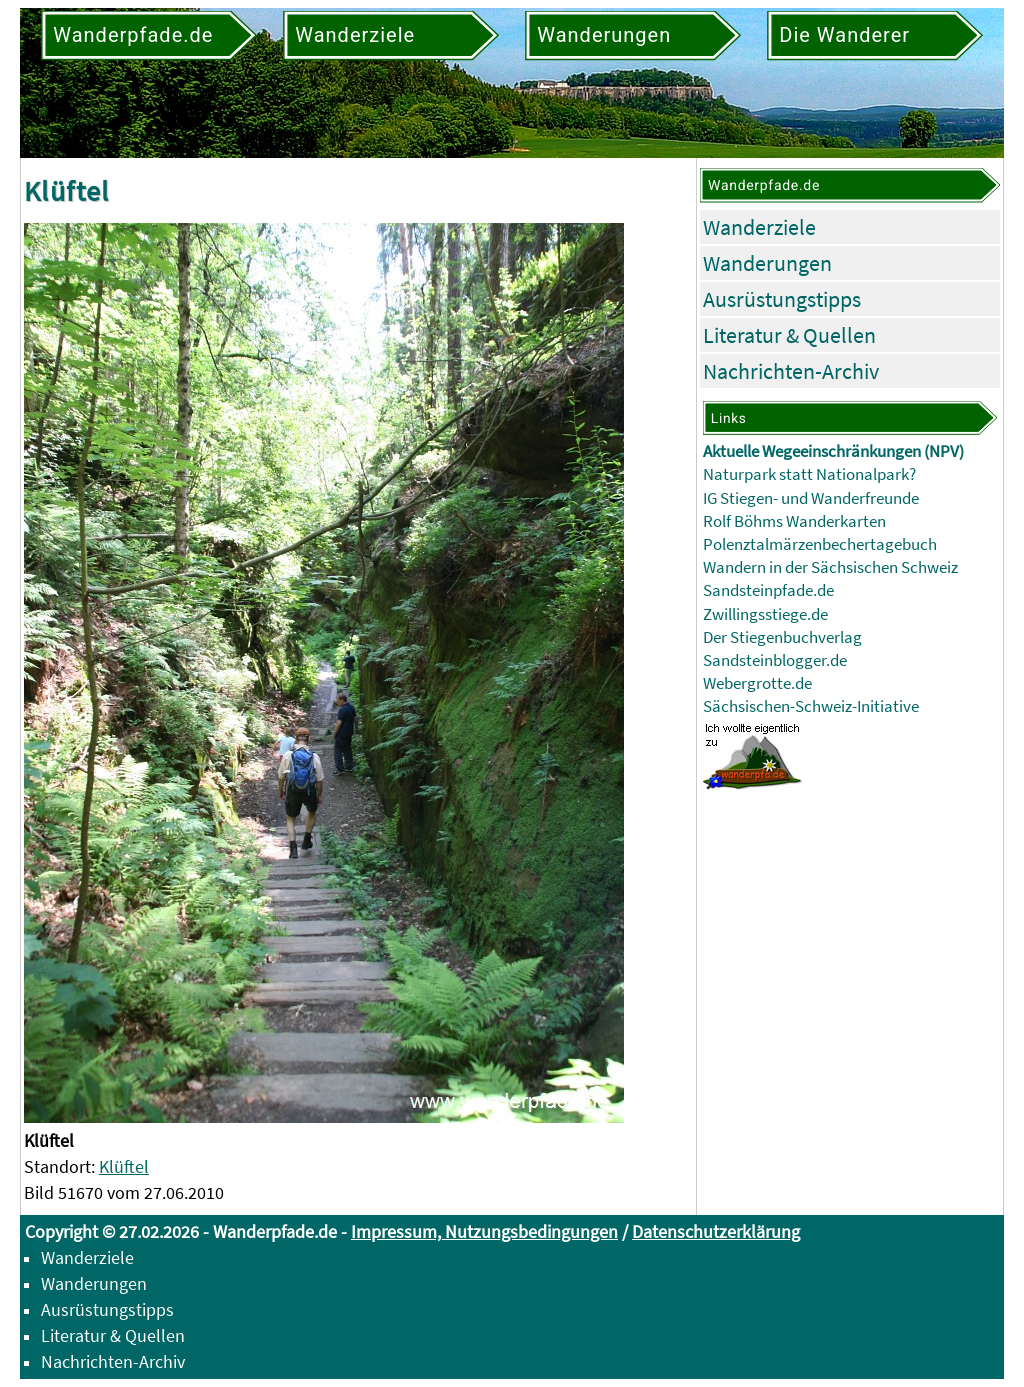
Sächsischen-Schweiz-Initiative (811, 706)
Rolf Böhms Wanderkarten (794, 521)
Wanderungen (767, 263)
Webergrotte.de (757, 683)
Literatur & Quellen (789, 335)
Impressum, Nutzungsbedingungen (484, 1231)
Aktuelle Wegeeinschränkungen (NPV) (833, 451)
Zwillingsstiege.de (765, 614)
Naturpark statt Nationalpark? (809, 474)
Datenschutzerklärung (716, 1231)
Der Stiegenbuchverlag (782, 637)
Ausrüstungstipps (782, 299)
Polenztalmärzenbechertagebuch (820, 544)
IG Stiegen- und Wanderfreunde (811, 498)
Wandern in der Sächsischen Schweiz (830, 567)
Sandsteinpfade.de (768, 590)
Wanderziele (759, 227)
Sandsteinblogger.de (775, 660)
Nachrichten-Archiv (791, 371)
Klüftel (124, 1166)
